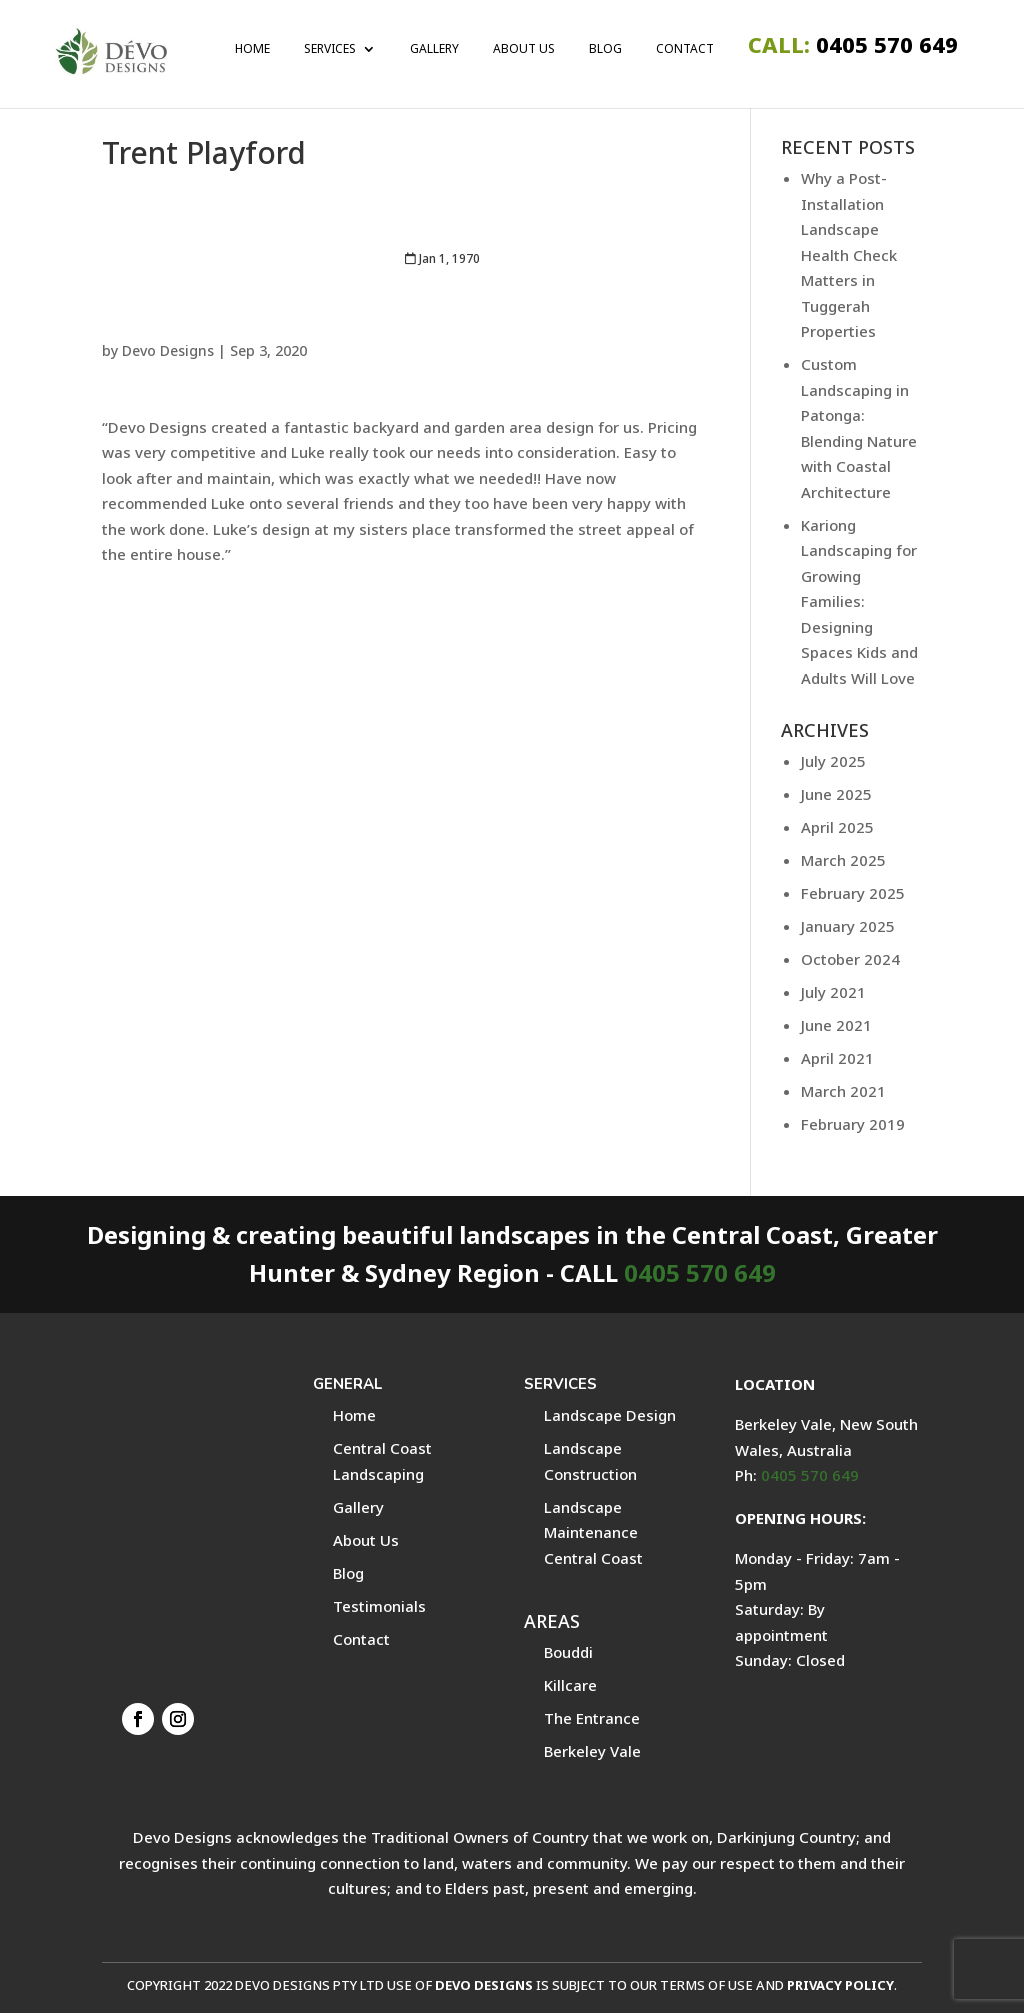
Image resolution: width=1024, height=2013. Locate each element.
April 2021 (837, 1058)
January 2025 (848, 926)
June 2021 (836, 1025)
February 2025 (853, 893)
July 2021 (833, 992)
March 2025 (843, 860)
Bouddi (568, 1652)
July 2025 (833, 761)
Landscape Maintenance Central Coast (593, 1532)
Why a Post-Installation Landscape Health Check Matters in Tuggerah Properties (849, 254)
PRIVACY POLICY (840, 1985)
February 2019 (853, 1124)
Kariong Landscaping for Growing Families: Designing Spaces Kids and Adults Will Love (859, 601)
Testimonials (379, 1606)
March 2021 (843, 1091)
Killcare (570, 1685)
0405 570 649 (853, 48)
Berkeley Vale (592, 1751)
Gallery (434, 50)
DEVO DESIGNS (484, 1985)
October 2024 (850, 959)
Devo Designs (168, 350)
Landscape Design (610, 1415)
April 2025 (837, 827)
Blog (605, 50)
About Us (524, 50)
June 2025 (836, 794)
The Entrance (592, 1718)
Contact (685, 50)
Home (252, 50)
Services (330, 50)
